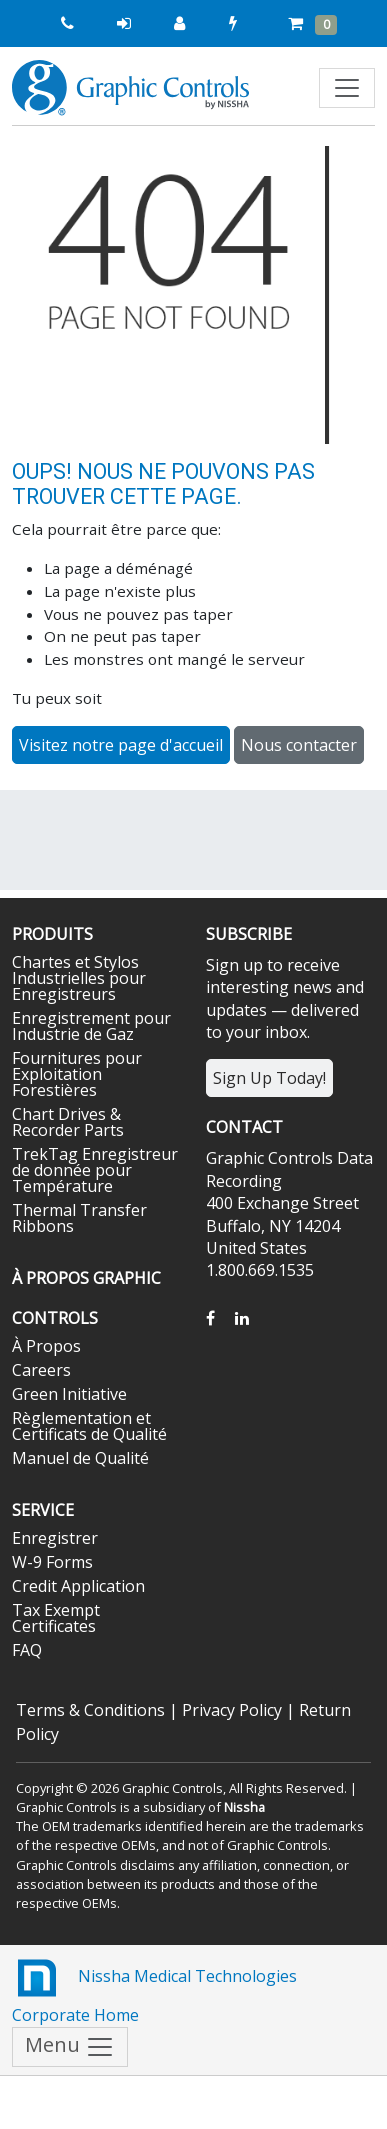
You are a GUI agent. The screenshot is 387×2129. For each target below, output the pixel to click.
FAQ (27, 1650)
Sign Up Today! (269, 1078)
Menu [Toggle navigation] (70, 2047)
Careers (41, 1370)
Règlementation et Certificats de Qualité (89, 1426)
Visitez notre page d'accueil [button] (121, 745)
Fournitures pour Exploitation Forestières (77, 1074)
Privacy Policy (232, 1710)
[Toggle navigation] (347, 88)
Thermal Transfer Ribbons (79, 1218)
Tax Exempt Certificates (56, 1618)
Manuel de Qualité (80, 1458)
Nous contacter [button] (299, 745)
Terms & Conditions (90, 1710)
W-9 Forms (52, 1562)
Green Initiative (69, 1394)
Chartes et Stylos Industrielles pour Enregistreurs (79, 978)
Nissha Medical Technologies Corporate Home (154, 1989)
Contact (244, 1127)
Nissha (244, 1807)
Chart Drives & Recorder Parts (68, 1122)
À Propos (46, 1346)
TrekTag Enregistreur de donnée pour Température (95, 1170)
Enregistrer (55, 1538)
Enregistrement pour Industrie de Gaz (91, 1026)
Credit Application (78, 1586)
